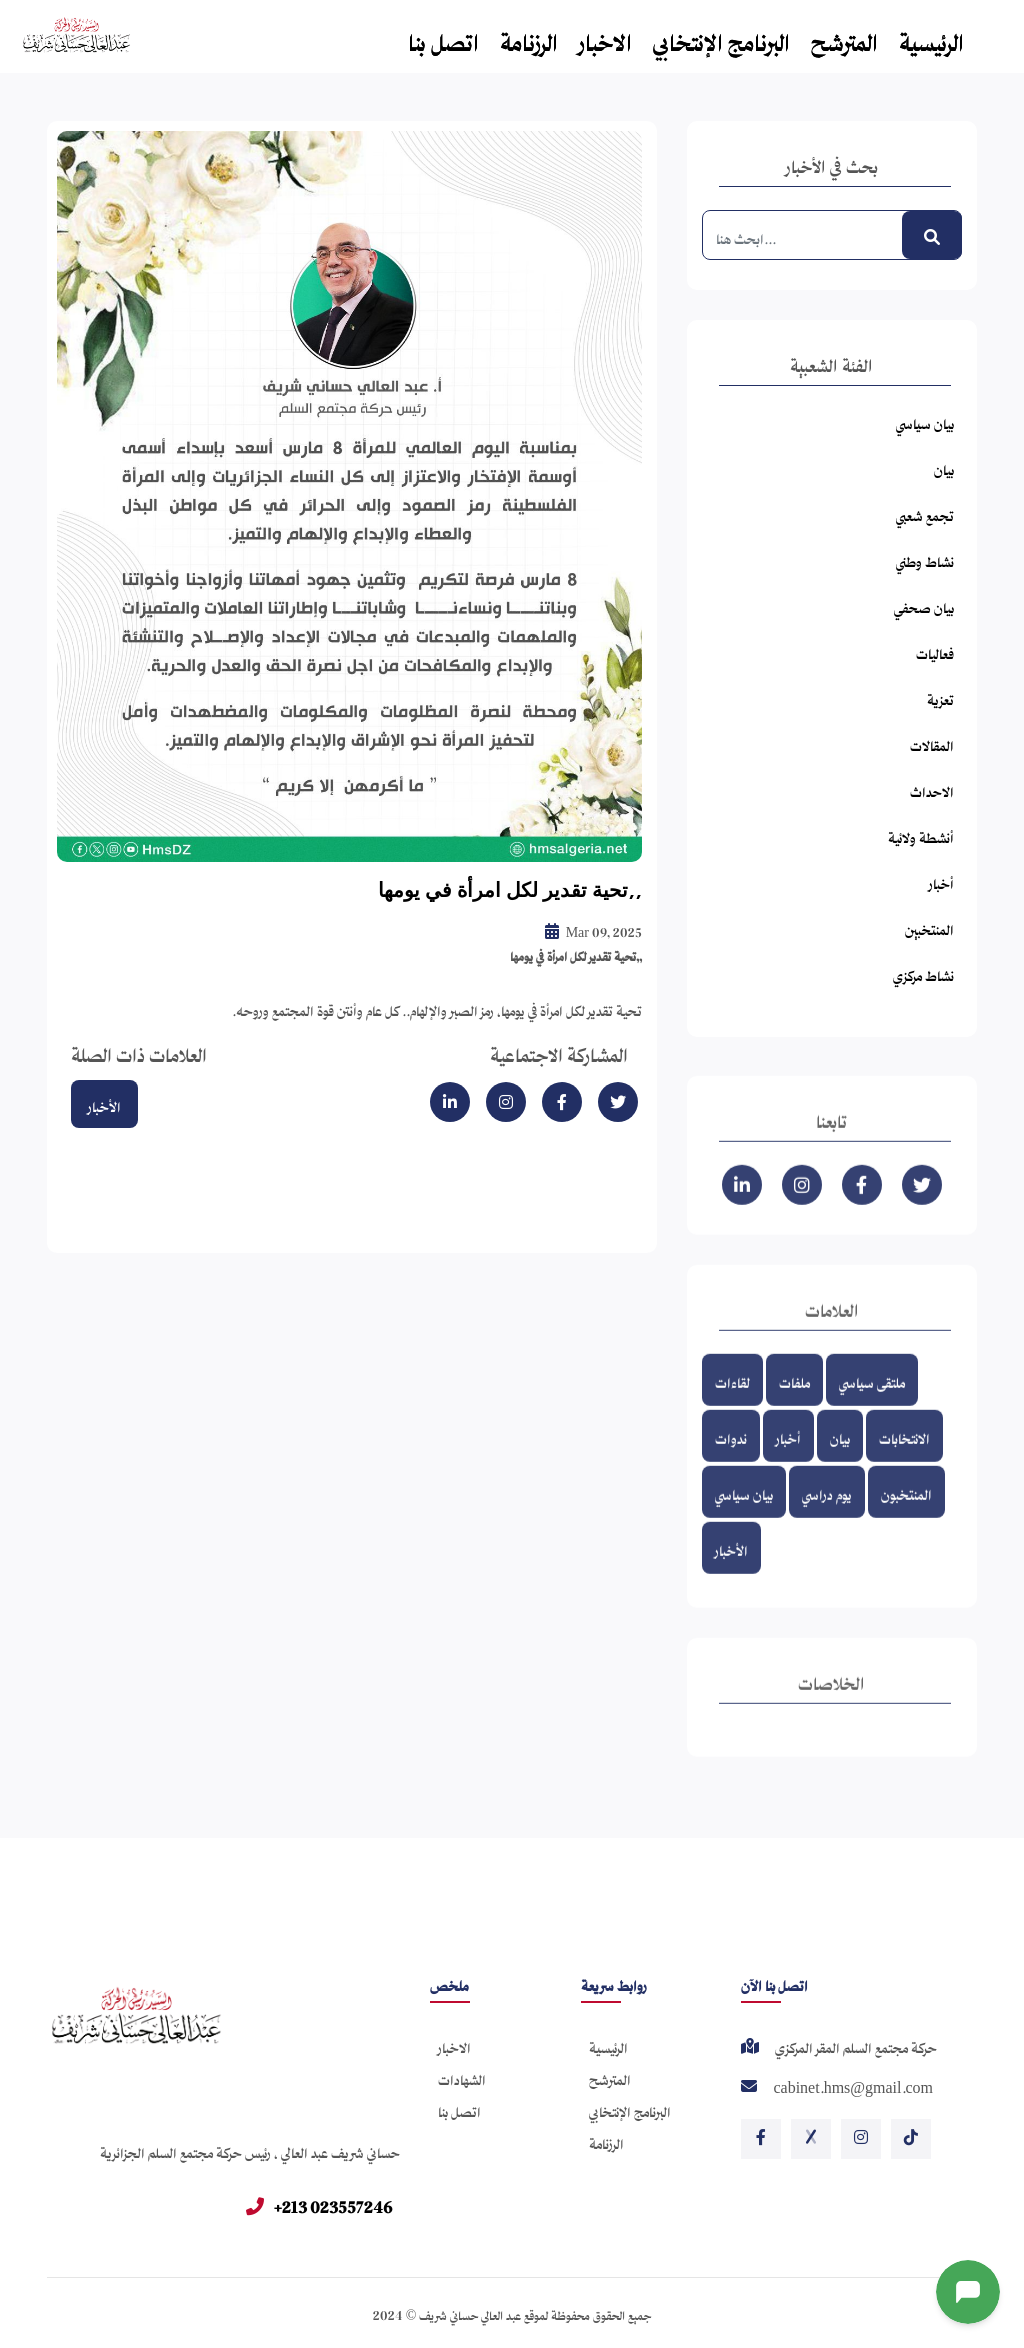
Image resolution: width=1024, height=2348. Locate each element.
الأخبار (104, 1103)
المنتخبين (929, 926)
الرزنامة (529, 37)
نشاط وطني (925, 558)
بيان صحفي (924, 604)
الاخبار (605, 37)
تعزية (940, 696)
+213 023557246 (319, 2203)
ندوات (731, 1457)
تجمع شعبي (925, 512)
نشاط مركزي (923, 972)
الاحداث (932, 788)
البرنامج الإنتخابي (721, 37)
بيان (944, 466)
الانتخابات (904, 1457)
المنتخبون (906, 1513)
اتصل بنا (443, 37)
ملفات (794, 1401)
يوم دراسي (827, 1513)
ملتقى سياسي (872, 1401)
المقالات (932, 742)
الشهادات (462, 2076)
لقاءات (732, 1401)
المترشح (844, 37)
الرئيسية (931, 37)
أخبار (941, 880)
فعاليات (935, 650)
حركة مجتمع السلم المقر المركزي (856, 2047)
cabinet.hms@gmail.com (853, 2087)
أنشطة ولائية (921, 834)
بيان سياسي (925, 420)
